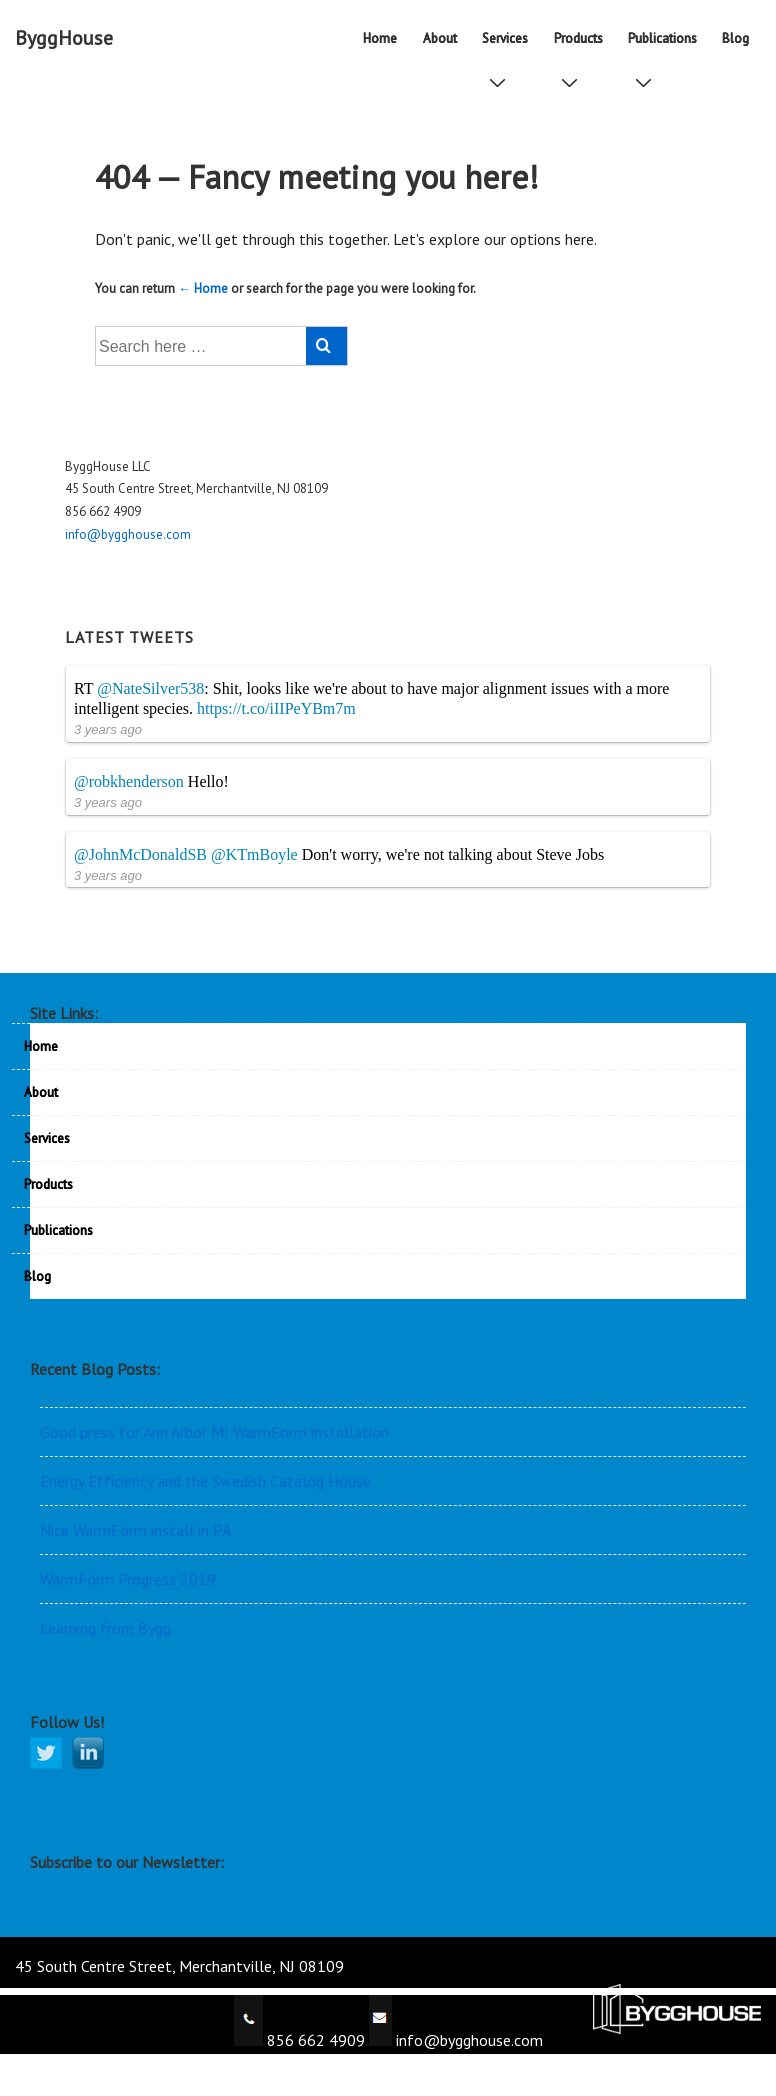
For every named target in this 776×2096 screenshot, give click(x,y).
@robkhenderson (129, 781)
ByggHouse (64, 38)
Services (509, 45)
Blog (735, 38)
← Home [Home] (203, 288)
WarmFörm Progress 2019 (128, 1579)
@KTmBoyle (254, 854)
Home (380, 38)
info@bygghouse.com (128, 534)
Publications (666, 45)
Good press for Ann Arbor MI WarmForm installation (214, 1432)
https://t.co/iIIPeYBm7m (276, 708)
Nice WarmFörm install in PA (135, 1530)
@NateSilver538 (150, 688)
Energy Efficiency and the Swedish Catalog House (205, 1481)
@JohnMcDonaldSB (140, 854)
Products (582, 45)
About (440, 38)
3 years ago (108, 729)
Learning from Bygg (105, 1628)
